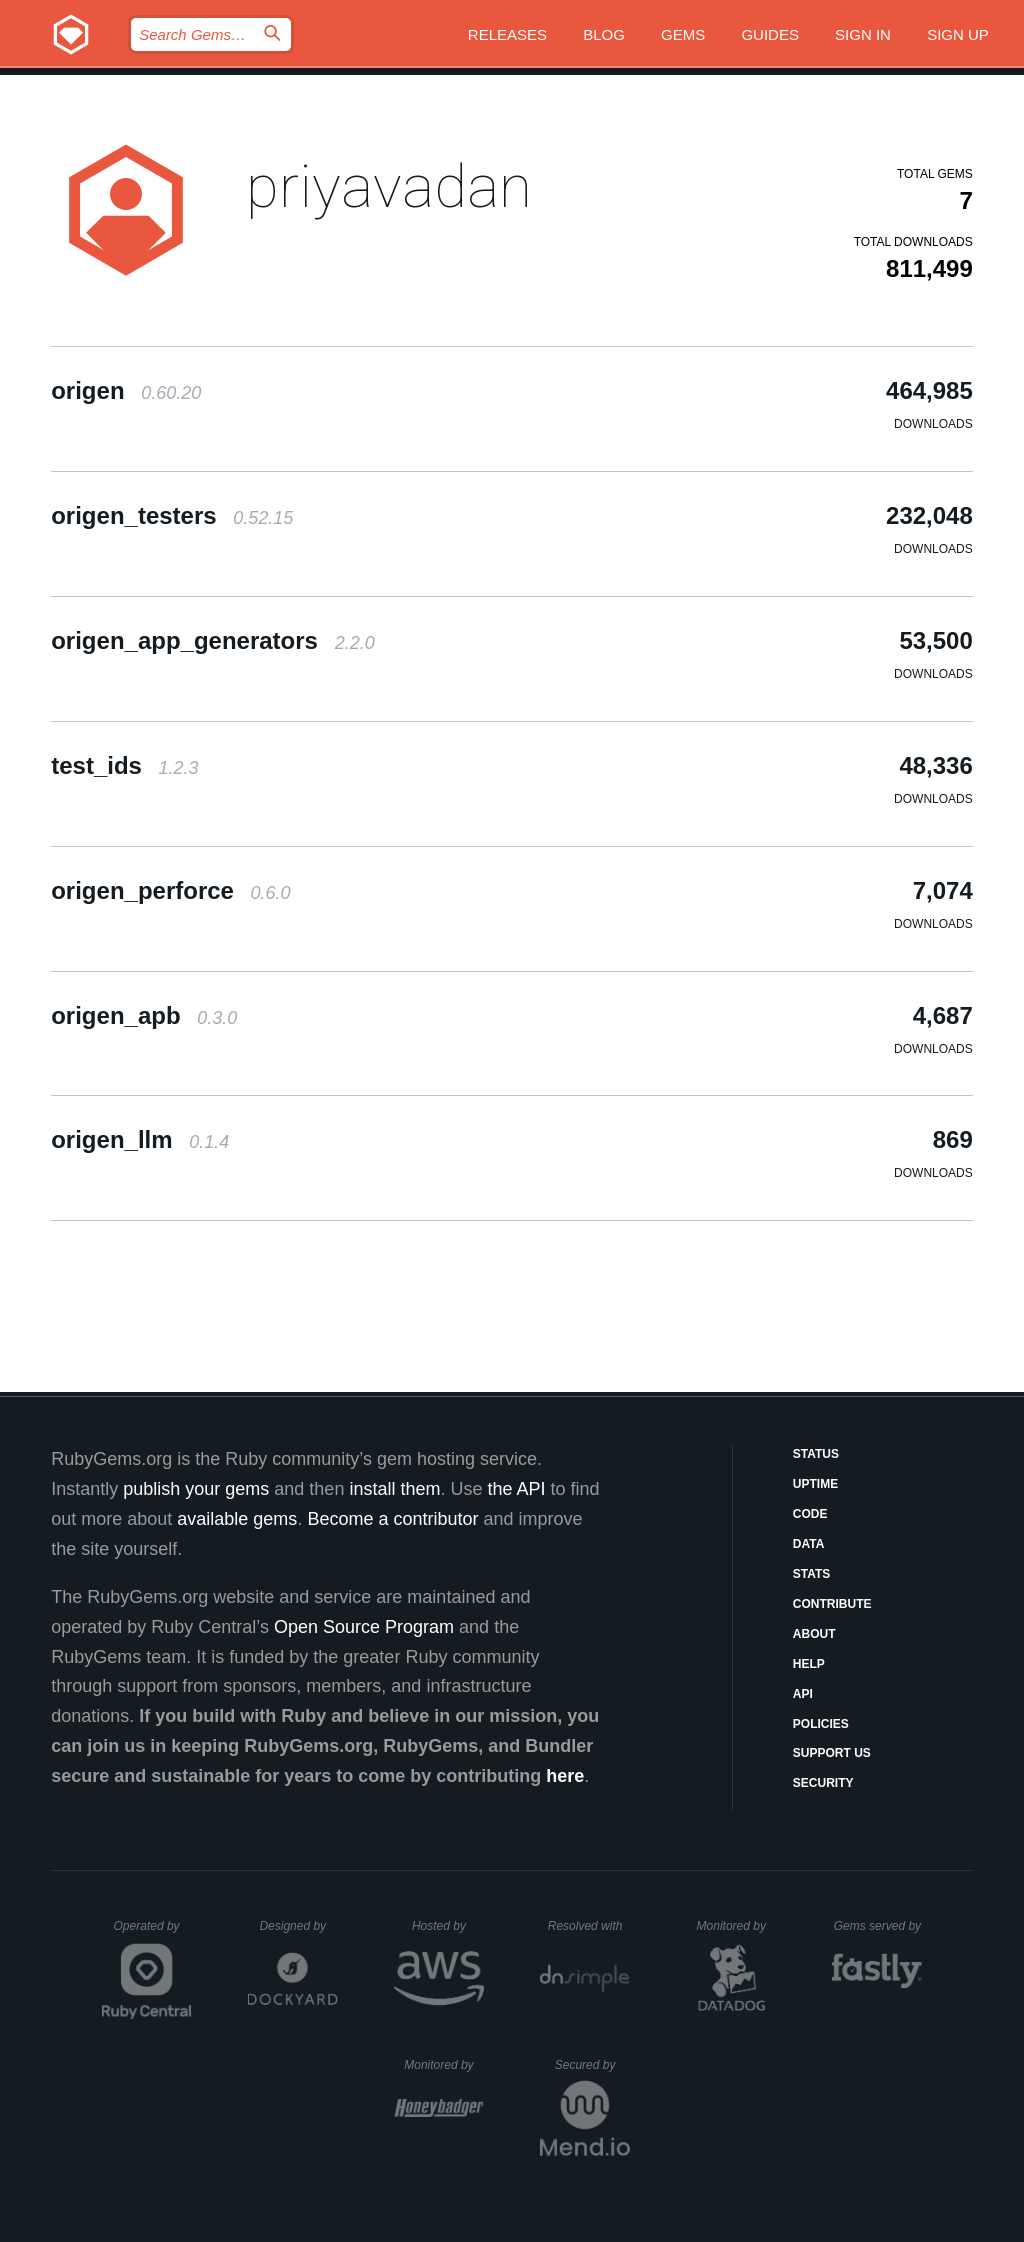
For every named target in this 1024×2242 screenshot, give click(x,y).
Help (809, 1664)
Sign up (958, 34)
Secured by (592, 2065)
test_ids (124, 765)
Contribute (832, 1604)
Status (816, 1454)
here (565, 1776)
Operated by (153, 1933)
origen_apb (144, 1015)
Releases (507, 34)
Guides (770, 34)
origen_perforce (170, 890)
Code (810, 1514)
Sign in (863, 34)
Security (823, 1783)
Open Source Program (364, 1627)
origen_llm (140, 1139)
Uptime (815, 1484)
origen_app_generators (212, 640)
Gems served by (878, 1926)
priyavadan (389, 186)
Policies (821, 1724)
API (803, 1694)
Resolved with (589, 1926)
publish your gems (196, 1489)
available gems (237, 1519)
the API (516, 1489)
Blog (604, 34)
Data (809, 1544)
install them (394, 1489)
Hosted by (448, 1926)
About (814, 1634)
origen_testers (172, 515)
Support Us (832, 1753)
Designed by (298, 1926)
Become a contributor (392, 1519)
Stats (812, 1574)
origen (126, 390)
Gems (683, 34)
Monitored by (737, 1926)
